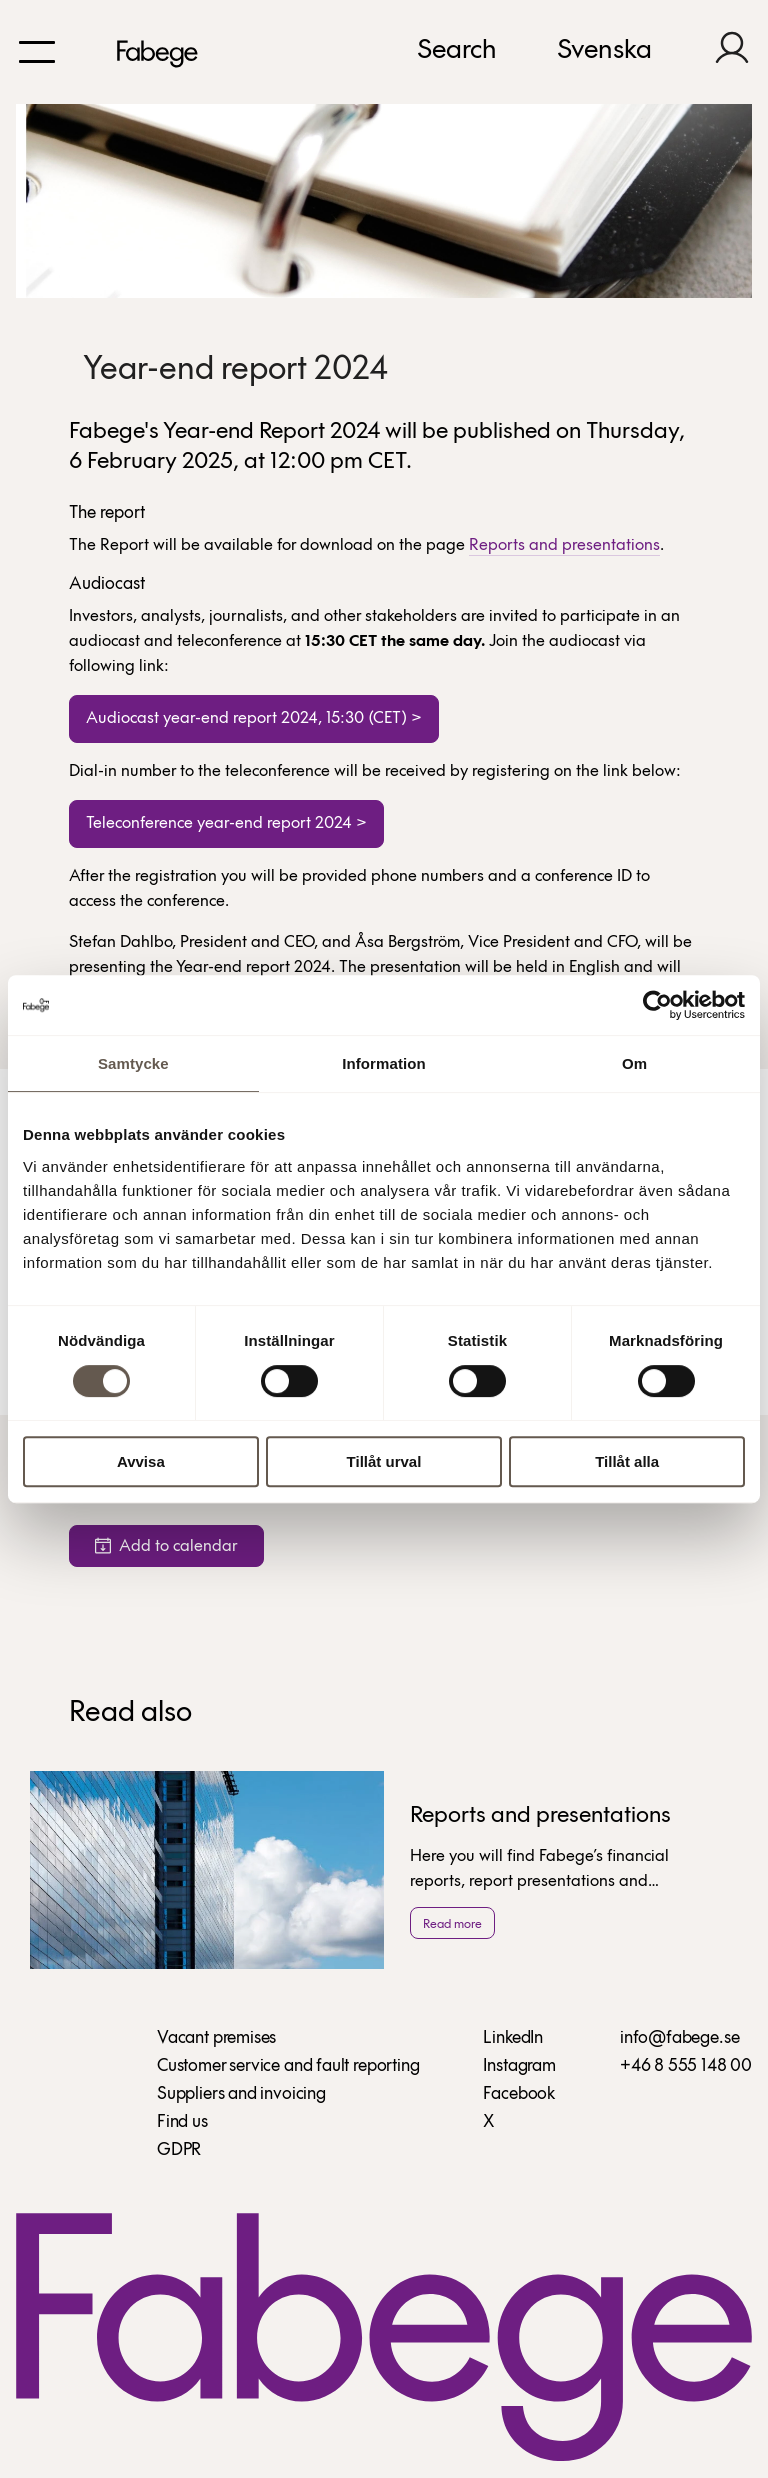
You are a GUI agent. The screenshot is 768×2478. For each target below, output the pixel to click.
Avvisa (141, 1461)
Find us (182, 2122)
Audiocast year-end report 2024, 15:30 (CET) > (254, 718)
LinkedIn (513, 2038)
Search (457, 51)
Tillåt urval (384, 1461)
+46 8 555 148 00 (686, 2066)
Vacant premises (216, 2038)
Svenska (604, 51)
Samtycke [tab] (133, 1063)
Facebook (519, 2094)
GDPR (179, 2150)
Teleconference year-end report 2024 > (226, 823)
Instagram (519, 2066)
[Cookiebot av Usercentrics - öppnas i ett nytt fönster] (657, 1005)
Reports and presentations (564, 545)
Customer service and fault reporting (288, 2066)
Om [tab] (634, 1063)
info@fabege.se (679, 2038)
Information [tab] (384, 1063)
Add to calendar (166, 1546)
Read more (452, 1924)
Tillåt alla (627, 1461)
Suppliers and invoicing (241, 2094)
